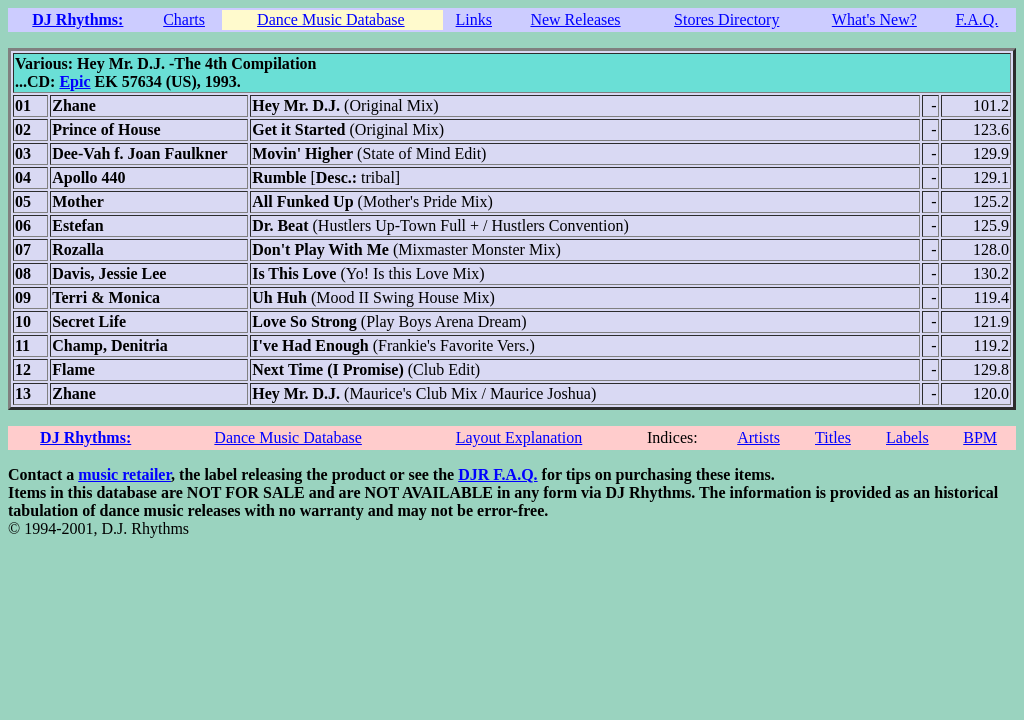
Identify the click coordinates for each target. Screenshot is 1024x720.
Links (474, 19)
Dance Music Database (331, 19)
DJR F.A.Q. (497, 474)
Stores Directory (726, 19)
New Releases (575, 19)
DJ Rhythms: (77, 19)
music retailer (124, 474)
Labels (907, 437)
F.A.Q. (977, 19)
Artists (758, 437)
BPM (980, 437)
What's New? (874, 19)
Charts (184, 19)
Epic (74, 81)
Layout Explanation (519, 437)
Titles (833, 437)
